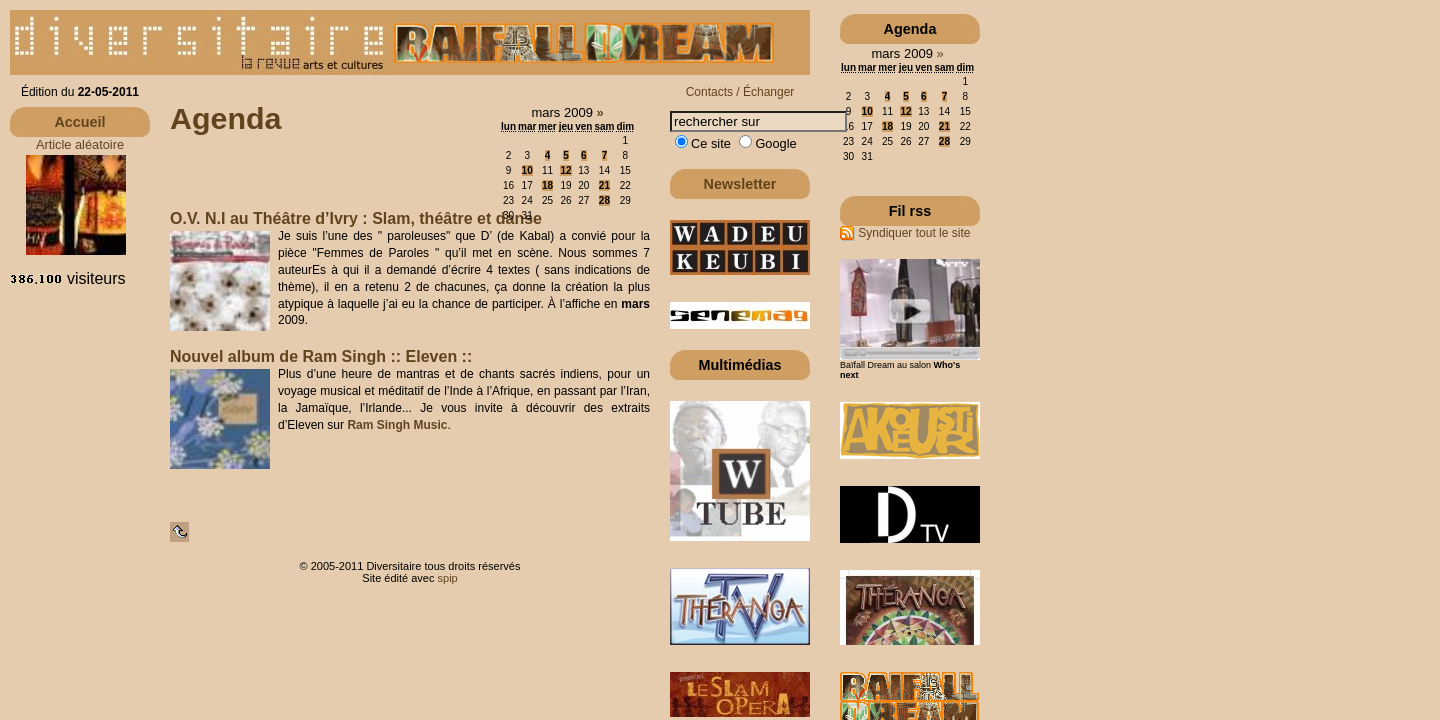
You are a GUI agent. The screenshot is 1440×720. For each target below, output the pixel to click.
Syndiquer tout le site (905, 233)
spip (448, 578)
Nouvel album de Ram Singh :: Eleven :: (321, 356)
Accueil (79, 122)
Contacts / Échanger (740, 92)
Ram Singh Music (397, 425)
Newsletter (740, 184)
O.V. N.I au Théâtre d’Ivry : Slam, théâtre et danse (356, 218)
